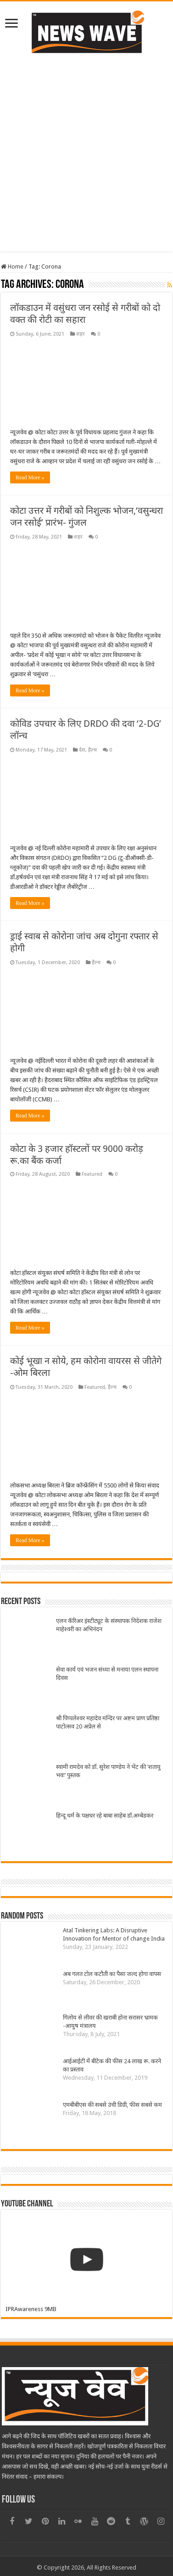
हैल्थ (92, 750)
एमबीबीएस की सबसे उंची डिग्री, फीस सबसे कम (112, 2104)
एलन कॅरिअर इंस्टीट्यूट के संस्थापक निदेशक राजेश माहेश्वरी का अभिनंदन (109, 1625)
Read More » (30, 477)
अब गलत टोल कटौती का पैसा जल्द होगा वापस (112, 1973)
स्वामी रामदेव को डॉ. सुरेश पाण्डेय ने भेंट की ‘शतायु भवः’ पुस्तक (108, 1771)
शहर (80, 334)
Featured (92, 1174)
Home (12, 266)
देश (82, 750)
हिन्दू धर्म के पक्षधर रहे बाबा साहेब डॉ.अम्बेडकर (104, 1815)
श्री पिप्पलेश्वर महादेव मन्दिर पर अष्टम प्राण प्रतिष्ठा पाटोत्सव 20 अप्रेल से (107, 1722)
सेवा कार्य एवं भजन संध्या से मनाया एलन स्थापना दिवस (107, 1673)
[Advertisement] (86, 165)
